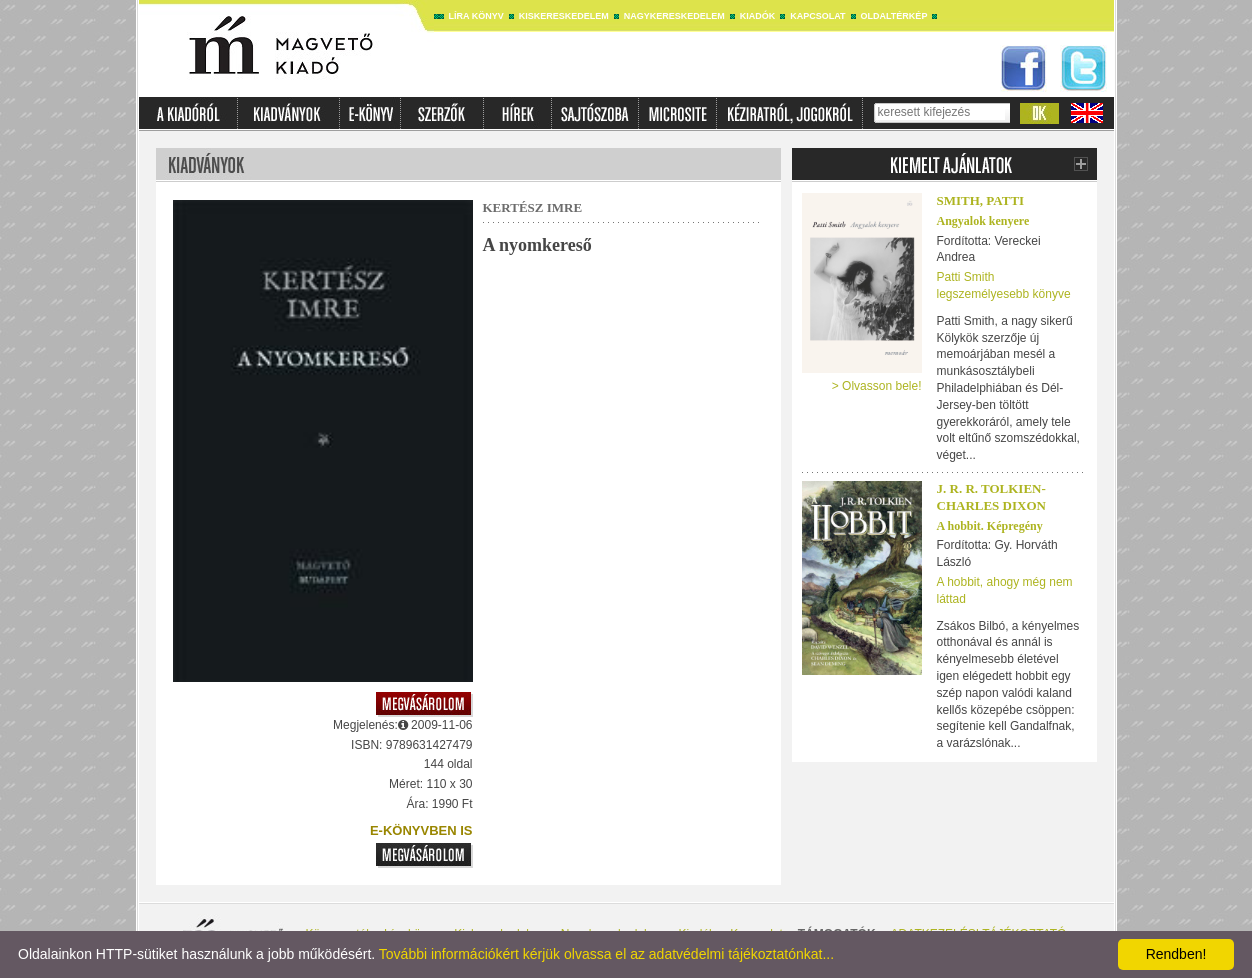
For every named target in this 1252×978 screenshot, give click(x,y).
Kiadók (758, 16)
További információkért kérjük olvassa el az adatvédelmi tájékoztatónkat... (606, 954)
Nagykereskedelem (674, 16)
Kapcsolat (817, 16)
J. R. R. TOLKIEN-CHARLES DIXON (991, 497)
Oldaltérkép (894, 16)
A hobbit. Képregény (990, 526)
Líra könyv (476, 16)
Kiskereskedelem (564, 16)
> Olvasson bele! (877, 386)
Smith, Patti (981, 200)
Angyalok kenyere (983, 221)
